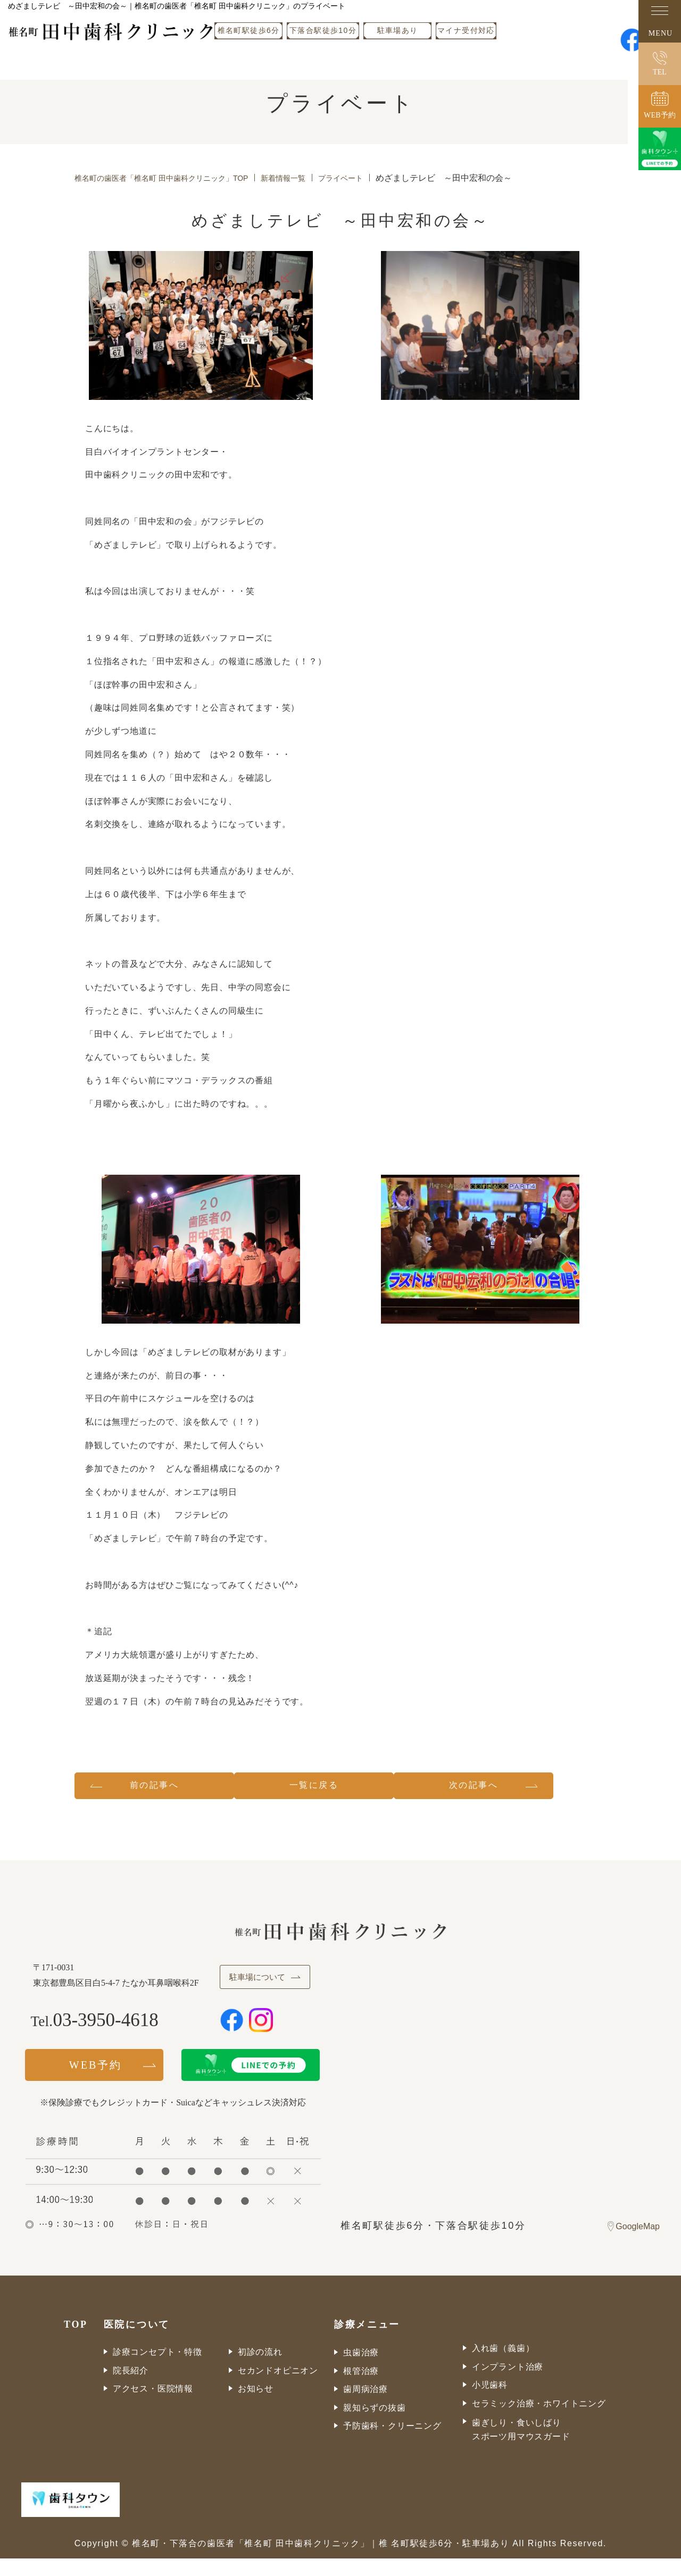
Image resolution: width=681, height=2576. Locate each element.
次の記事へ (520, 1787)
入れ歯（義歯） (503, 2365)
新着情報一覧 (311, 177)
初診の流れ (260, 2369)
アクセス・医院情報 (153, 2406)
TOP (76, 2342)
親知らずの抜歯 (374, 2424)
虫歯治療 (361, 2369)
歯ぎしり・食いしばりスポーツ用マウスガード (521, 2446)
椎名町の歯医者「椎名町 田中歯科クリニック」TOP (173, 177)
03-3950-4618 (108, 2038)
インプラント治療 (507, 2383)
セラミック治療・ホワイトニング (539, 2420)
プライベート (375, 177)
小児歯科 (490, 2402)
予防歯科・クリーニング (392, 2442)
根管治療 (361, 2388)
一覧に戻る (339, 1787)
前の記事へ (159, 1787)
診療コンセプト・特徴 (157, 2369)
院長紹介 (130, 2387)
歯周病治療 (365, 2406)
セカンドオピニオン (278, 2387)
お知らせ (255, 2406)
